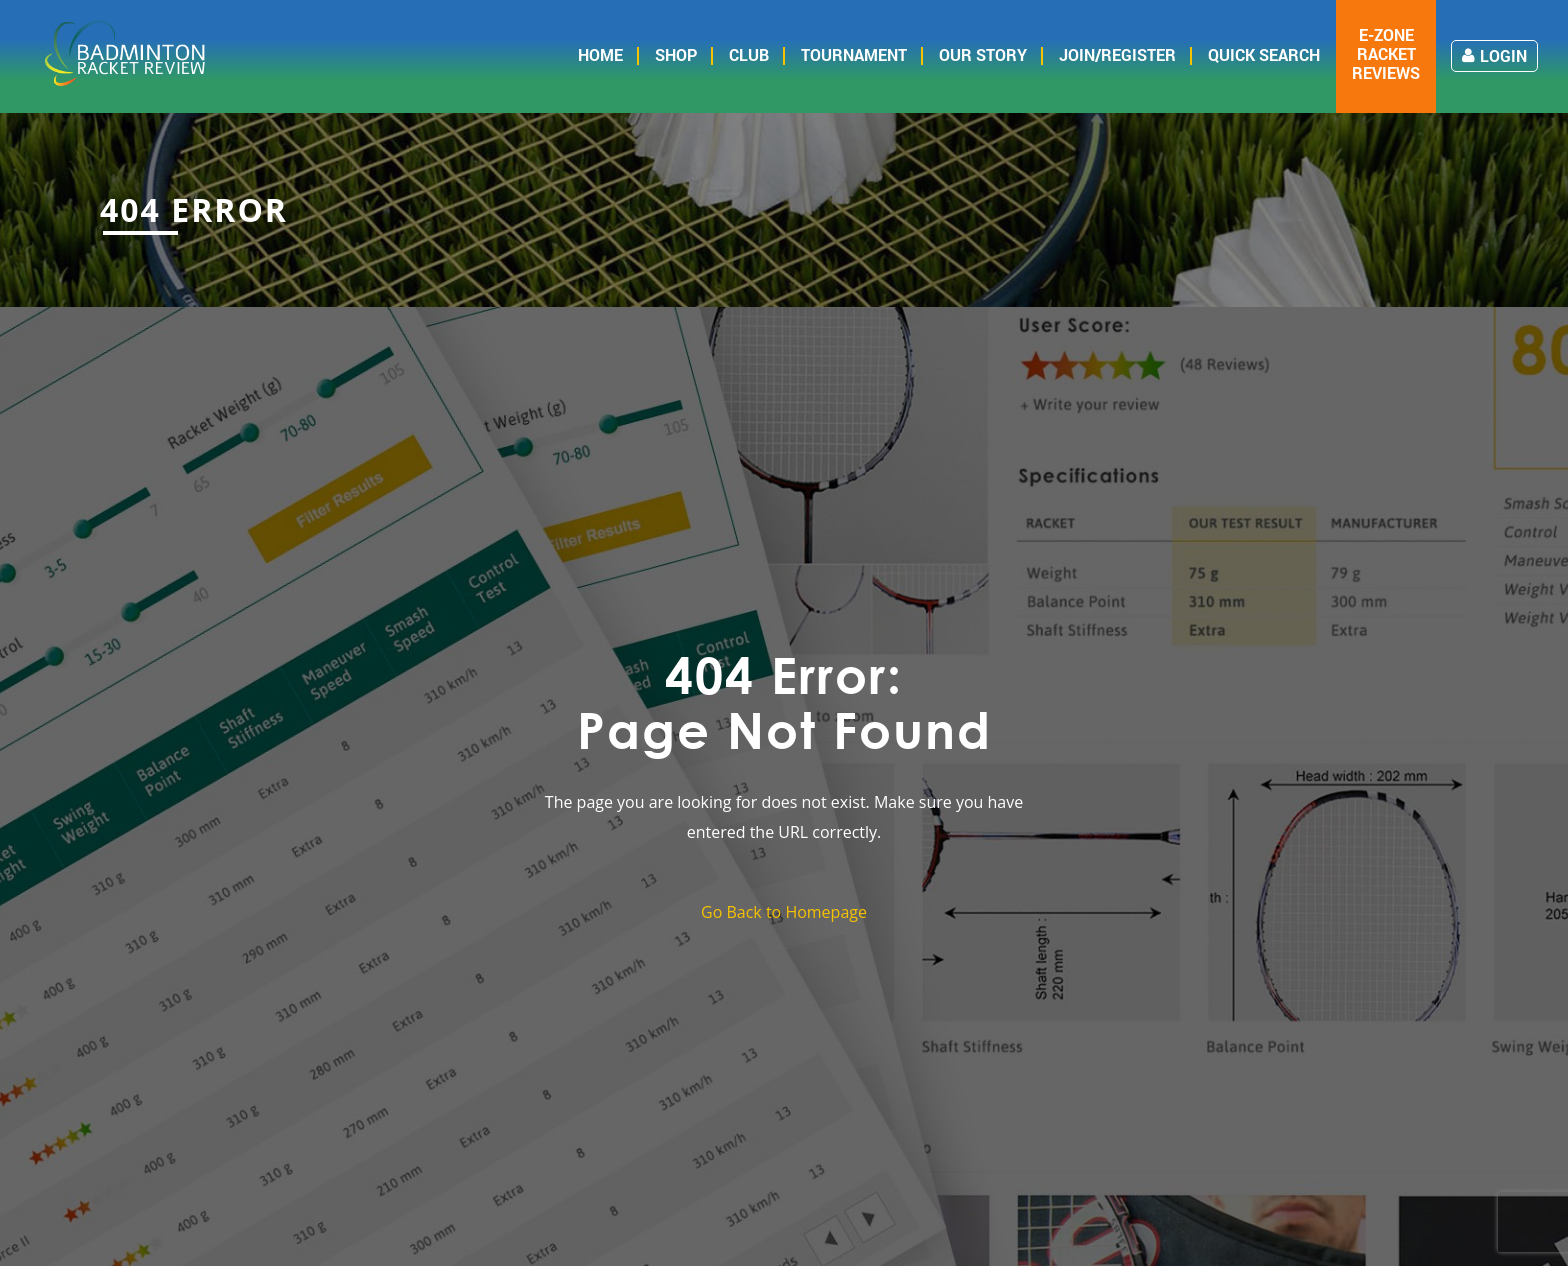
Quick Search (1264, 54)
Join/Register (1117, 54)
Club (749, 54)
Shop (676, 54)
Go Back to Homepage (784, 912)
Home (600, 54)
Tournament (854, 54)
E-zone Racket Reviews (1386, 54)
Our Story (983, 54)
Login (1494, 55)
